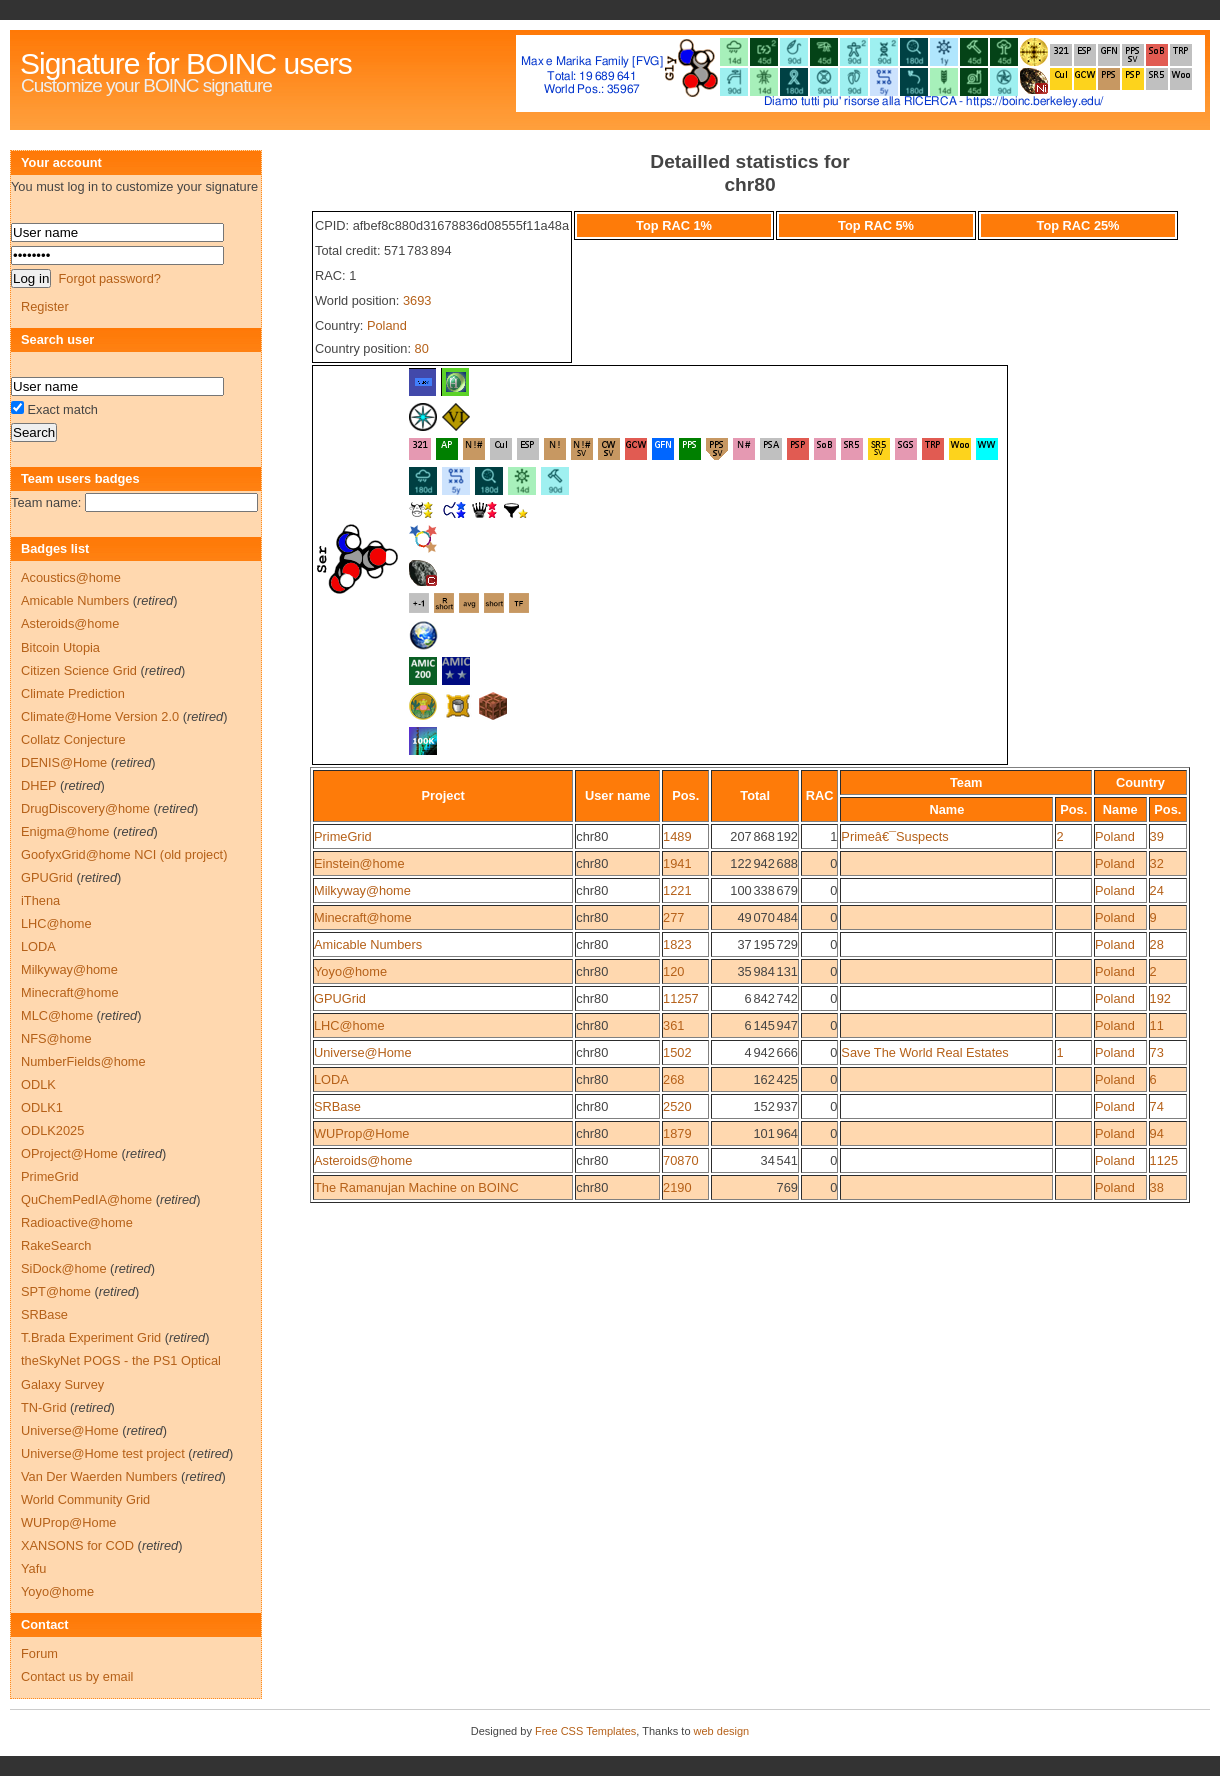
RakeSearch (56, 1245)
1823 (677, 944)
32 (1157, 863)
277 (673, 917)
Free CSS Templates (585, 1731)
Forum (39, 1653)
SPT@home (56, 1291)
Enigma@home (65, 831)
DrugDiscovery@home (85, 808)
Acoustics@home (71, 577)
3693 (417, 300)
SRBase (337, 1106)
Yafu (33, 1568)
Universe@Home (363, 1052)
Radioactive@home (77, 1222)
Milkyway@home (362, 890)
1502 (677, 1052)
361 (673, 1025)
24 (1157, 890)
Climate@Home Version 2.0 (100, 716)
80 (422, 348)
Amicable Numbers (368, 944)
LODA (331, 1079)
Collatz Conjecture (73, 739)
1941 (677, 863)
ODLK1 (42, 1107)
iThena (40, 900)
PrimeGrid (343, 836)
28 (1157, 944)
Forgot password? (109, 278)
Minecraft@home (363, 917)
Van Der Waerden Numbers (99, 1476)
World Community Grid (85, 1499)
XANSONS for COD (77, 1545)
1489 (677, 836)
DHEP (38, 785)
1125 (1164, 1160)
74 (1157, 1106)
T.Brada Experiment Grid (91, 1337)
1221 (677, 890)
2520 (677, 1106)
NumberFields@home (83, 1061)
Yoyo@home (350, 971)
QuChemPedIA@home (86, 1199)
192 (1160, 998)
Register (45, 306)
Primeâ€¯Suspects (894, 836)
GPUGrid (340, 998)
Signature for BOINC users (186, 63)
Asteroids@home (363, 1160)
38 (1157, 1187)
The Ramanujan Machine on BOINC (416, 1187)
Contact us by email (77, 1676)
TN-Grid (44, 1407)
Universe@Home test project (103, 1453)
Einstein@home (359, 863)
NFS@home (56, 1038)
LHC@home (349, 1025)
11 (1157, 1025)
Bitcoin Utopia (60, 647)
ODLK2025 (52, 1130)
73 (1157, 1052)
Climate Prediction (73, 693)
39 (1157, 836)
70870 (681, 1160)
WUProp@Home (361, 1133)
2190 (677, 1187)
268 (673, 1079)
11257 (681, 998)
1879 (677, 1133)
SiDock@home (64, 1268)
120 (673, 971)
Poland (387, 325)
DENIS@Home (64, 762)
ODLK (38, 1084)
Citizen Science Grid (79, 670)
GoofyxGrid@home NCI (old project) (124, 854)
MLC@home (57, 1015)
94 (1157, 1133)
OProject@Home (69, 1153)
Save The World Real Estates (924, 1052)
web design (722, 1731)
